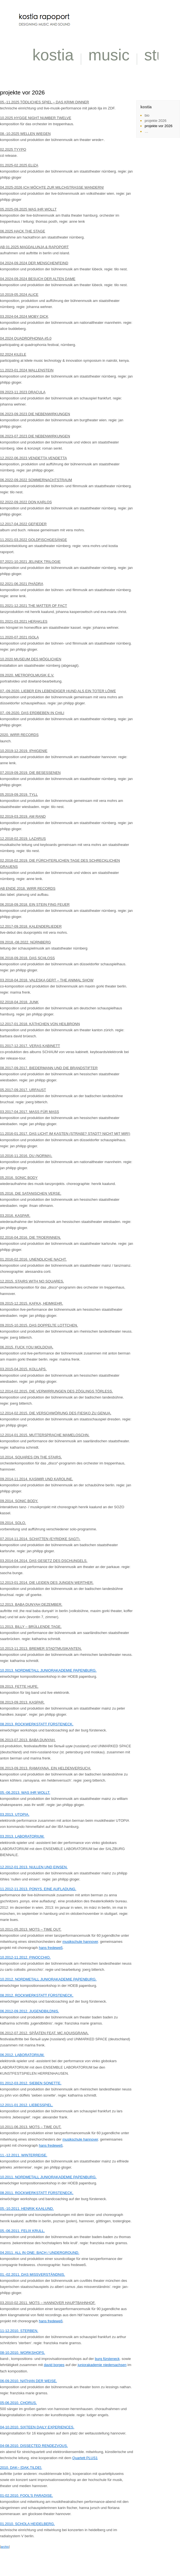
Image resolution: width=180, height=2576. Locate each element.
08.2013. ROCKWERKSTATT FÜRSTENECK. (36, 1724)
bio (147, 115)
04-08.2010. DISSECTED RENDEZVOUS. (34, 2446)
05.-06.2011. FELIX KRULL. (22, 2231)
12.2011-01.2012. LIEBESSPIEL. (26, 2105)
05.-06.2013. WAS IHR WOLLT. (25, 1792)
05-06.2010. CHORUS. (18, 2403)
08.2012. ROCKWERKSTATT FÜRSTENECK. (36, 1995)
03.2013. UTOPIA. (14, 1814)
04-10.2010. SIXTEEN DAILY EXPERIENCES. (37, 2427)
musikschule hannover (80, 1941)
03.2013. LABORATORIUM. (22, 1836)
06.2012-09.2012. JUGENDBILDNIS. (29, 2011)
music (109, 55)
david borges (54, 2365)
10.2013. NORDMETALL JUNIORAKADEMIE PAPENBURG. (48, 1670)
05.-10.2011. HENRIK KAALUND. (27, 2208)
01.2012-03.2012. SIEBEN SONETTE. (30, 2083)
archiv (5, 2546)
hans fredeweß (51, 1948)
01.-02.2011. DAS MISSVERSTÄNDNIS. (32, 2274)
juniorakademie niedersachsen (102, 2365)
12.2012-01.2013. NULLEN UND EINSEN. (34, 1867)
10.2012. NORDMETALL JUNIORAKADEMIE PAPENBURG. (48, 1979)
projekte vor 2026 (158, 126)
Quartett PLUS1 (85, 2458)
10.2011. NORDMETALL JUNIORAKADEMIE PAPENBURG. (48, 2177)
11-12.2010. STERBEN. (19, 2331)
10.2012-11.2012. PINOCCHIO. (25, 1957)
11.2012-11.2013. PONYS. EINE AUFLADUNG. (38, 1889)
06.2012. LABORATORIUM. (22, 2055)
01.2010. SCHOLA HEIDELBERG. (27, 2524)
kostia (53, 55)
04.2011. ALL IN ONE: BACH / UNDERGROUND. (39, 2253)
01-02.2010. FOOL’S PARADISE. (26, 2495)
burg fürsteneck (107, 2359)
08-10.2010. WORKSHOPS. (22, 2353)
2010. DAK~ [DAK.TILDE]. (21, 2467)
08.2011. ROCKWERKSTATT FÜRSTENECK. (36, 2193)
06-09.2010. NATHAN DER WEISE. (28, 2381)
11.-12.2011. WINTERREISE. (23, 2155)
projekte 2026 (155, 121)
